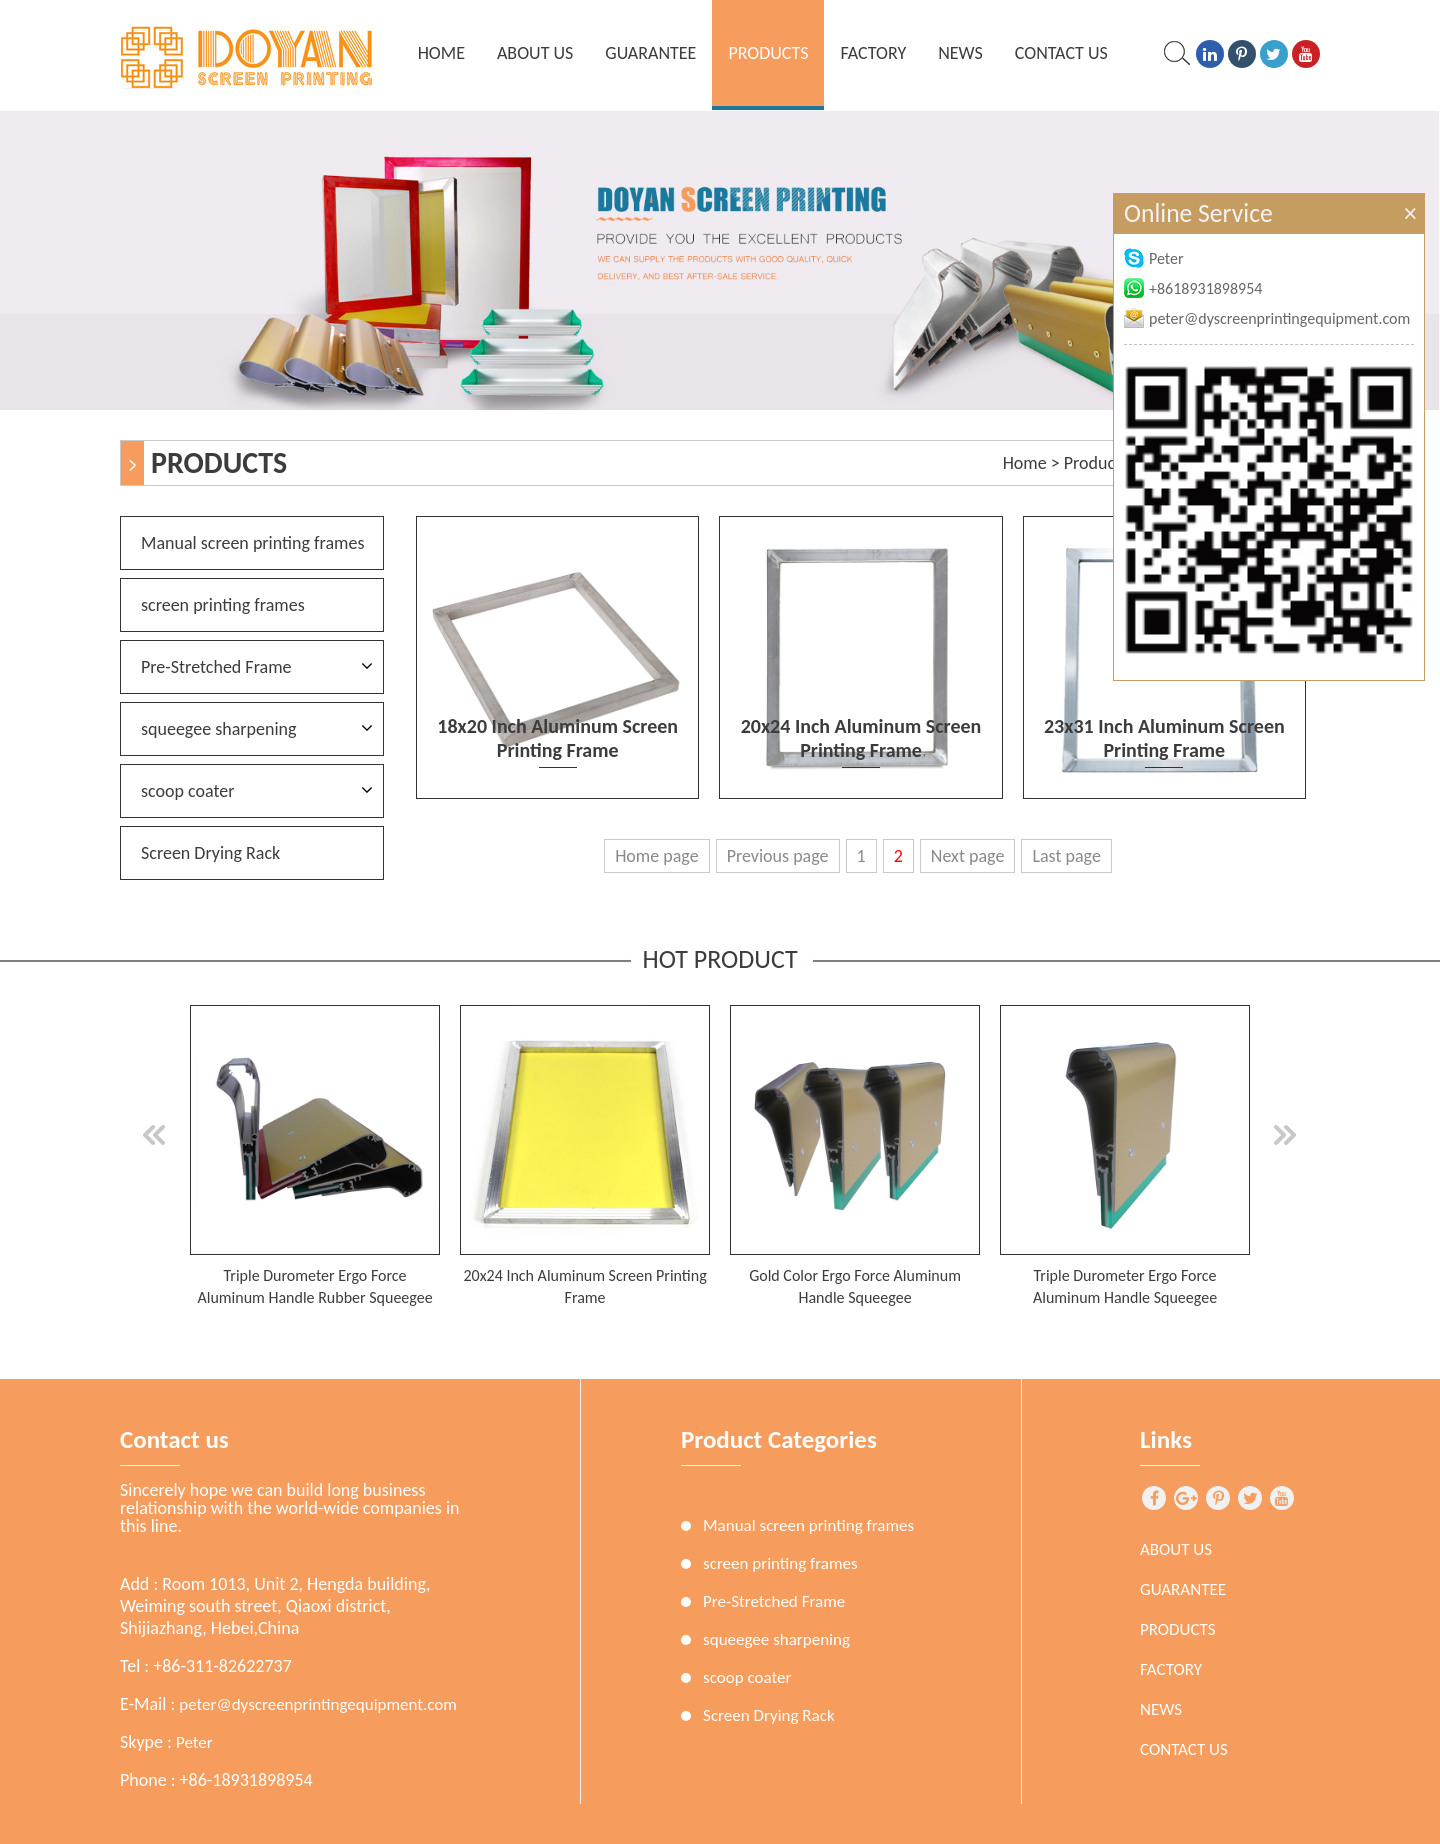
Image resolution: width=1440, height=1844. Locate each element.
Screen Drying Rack (210, 853)
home (441, 53)
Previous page (778, 856)
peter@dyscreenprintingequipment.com (318, 1704)
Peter (194, 1742)
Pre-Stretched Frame (216, 667)
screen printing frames (223, 605)
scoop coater (188, 791)
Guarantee (650, 53)
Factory (873, 53)
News (960, 53)
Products (768, 53)
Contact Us (1061, 53)
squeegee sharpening (219, 729)
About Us (535, 53)
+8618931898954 (1193, 288)
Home (1025, 463)
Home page (656, 856)
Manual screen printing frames (252, 543)
